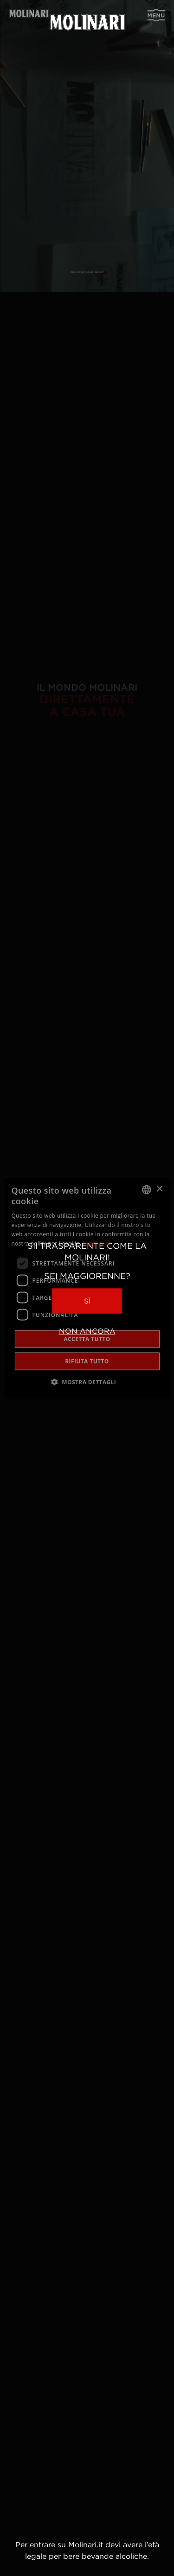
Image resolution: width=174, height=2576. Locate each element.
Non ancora (87, 1330)
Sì (87, 1301)
